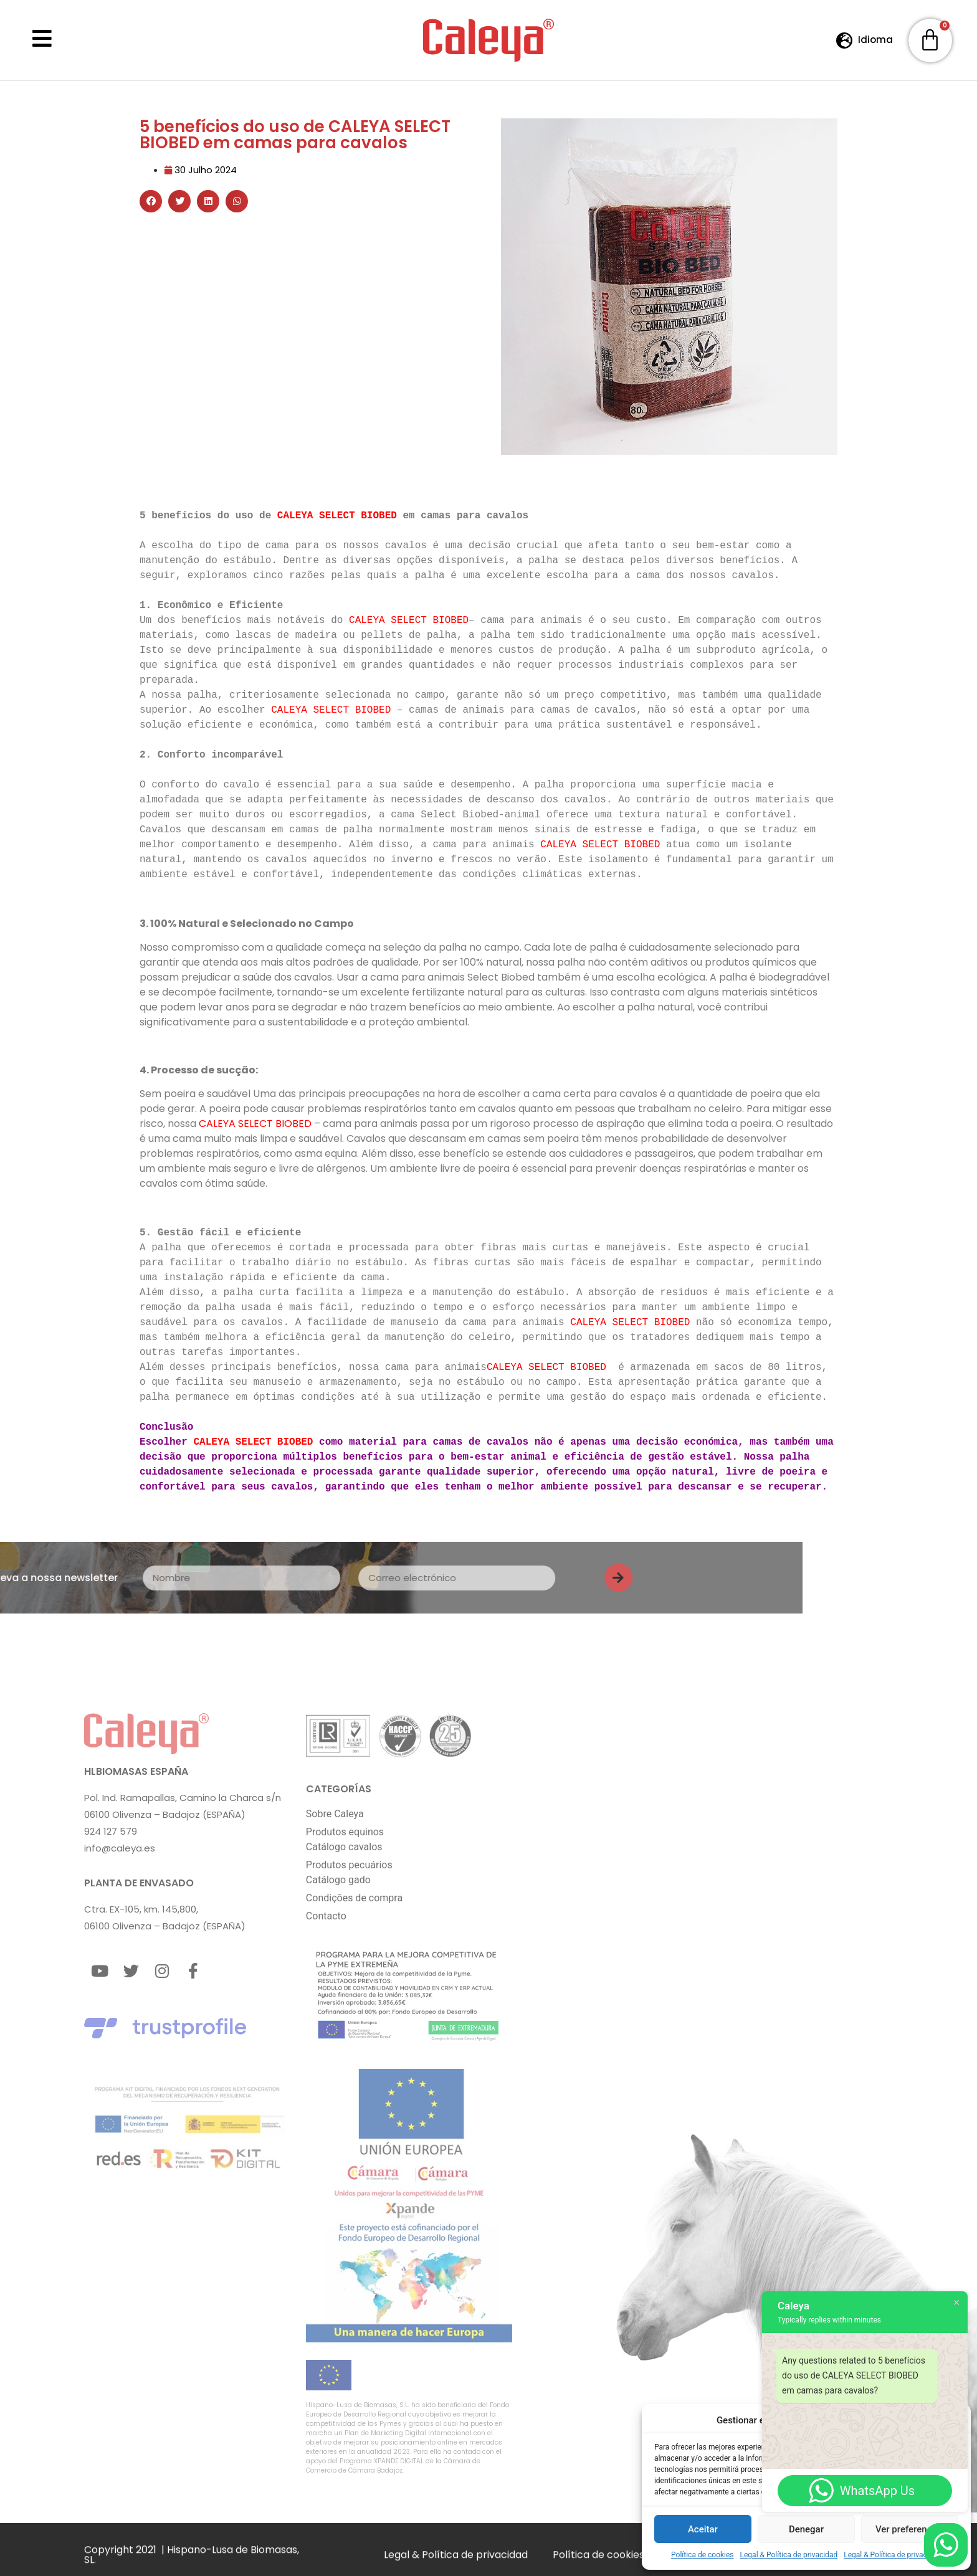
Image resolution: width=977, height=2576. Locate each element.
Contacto (326, 1915)
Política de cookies (702, 2554)
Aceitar (703, 2529)
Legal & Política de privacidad (789, 2554)
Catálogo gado (338, 1879)
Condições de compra (354, 1897)
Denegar (806, 2529)
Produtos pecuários (349, 1864)
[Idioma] (844, 40)
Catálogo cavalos (344, 1846)
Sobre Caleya (335, 1813)
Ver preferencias (909, 2529)
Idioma (875, 39)
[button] (151, 201)
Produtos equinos (345, 1831)
